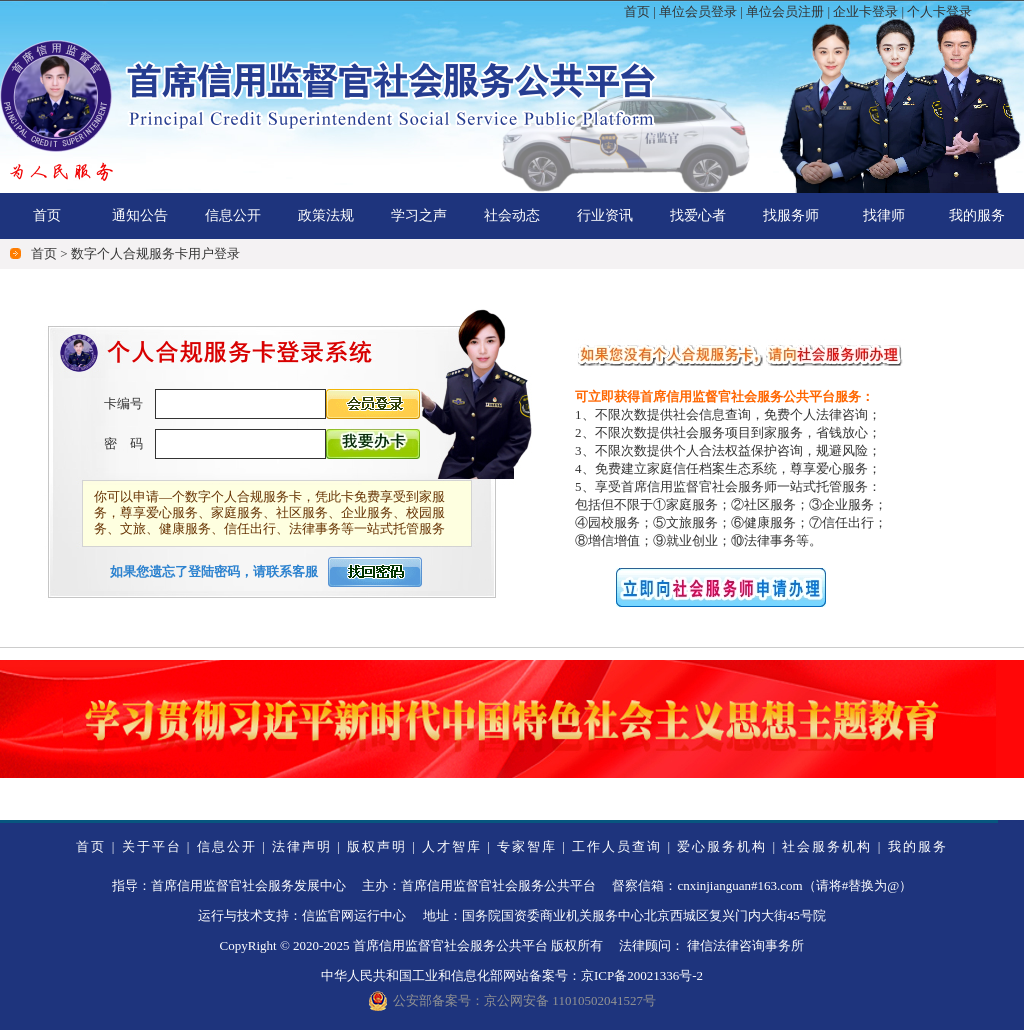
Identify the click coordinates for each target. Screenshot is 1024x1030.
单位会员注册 (785, 11)
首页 (637, 11)
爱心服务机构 (722, 846)
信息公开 (233, 215)
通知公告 (140, 215)
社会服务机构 (827, 846)
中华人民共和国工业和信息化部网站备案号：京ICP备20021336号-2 (512, 975)
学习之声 (419, 215)
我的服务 (977, 215)
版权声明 (377, 846)
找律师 (884, 215)
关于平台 (152, 846)
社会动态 (512, 215)
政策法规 (326, 215)
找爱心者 (698, 215)
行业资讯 (605, 215)
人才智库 (452, 846)
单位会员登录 (698, 11)
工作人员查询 (617, 846)
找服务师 (791, 215)
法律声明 (302, 846)
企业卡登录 (865, 11)
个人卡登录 (939, 11)
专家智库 (527, 846)
